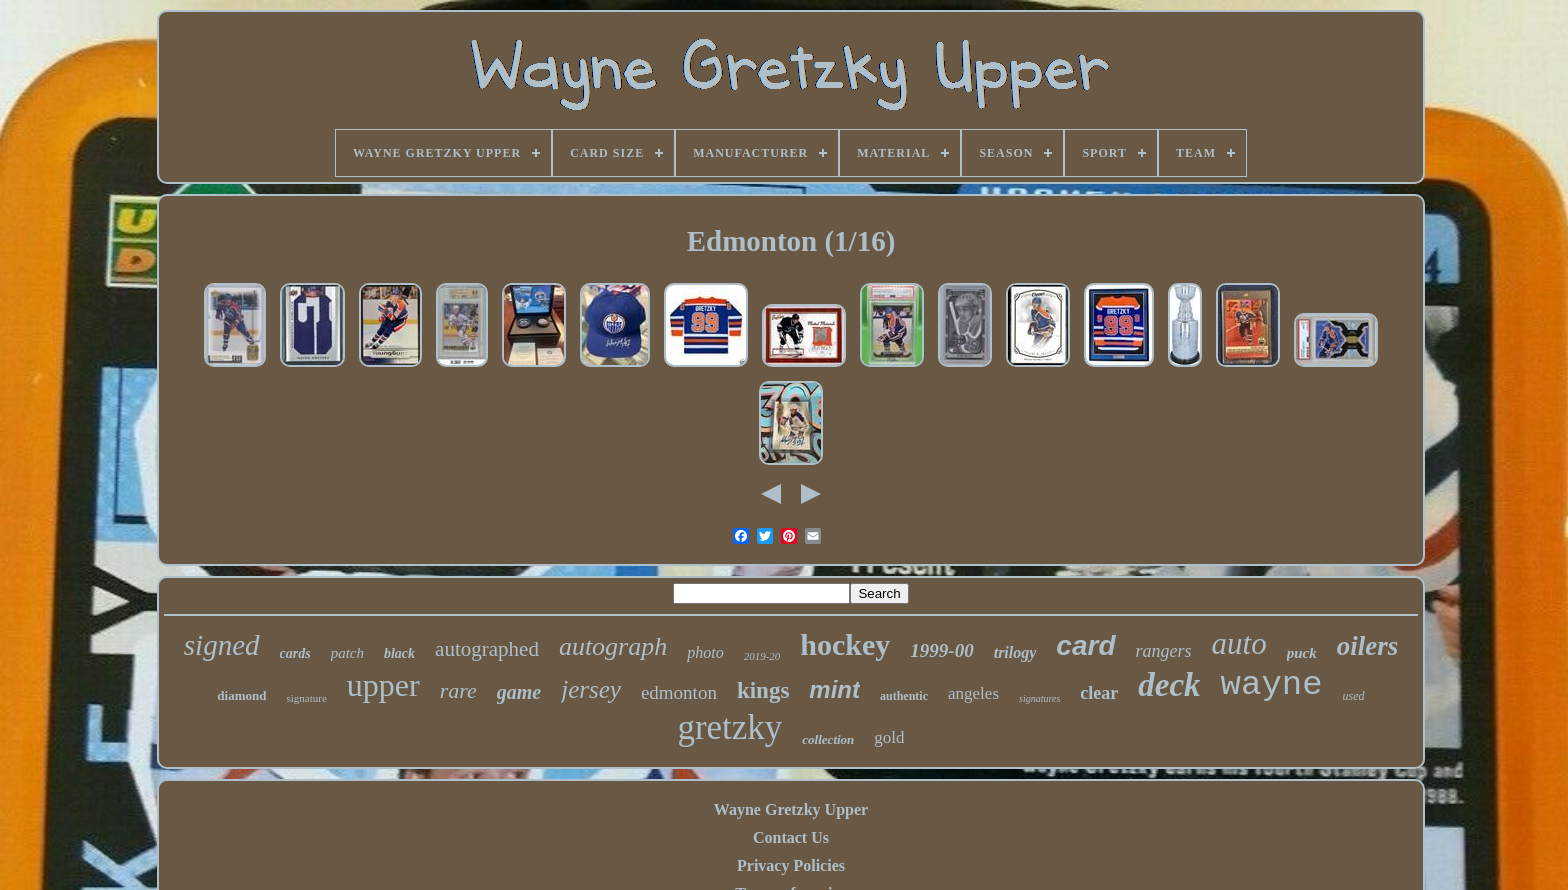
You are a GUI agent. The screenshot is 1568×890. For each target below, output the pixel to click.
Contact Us (791, 837)
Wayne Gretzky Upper (791, 809)
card (1085, 645)
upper (383, 685)
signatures (1039, 698)
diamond (241, 695)
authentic (904, 696)
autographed (487, 649)
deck (1169, 685)
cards (295, 653)
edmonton (679, 692)
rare (458, 690)
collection (828, 739)
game (519, 692)
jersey (591, 689)
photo (705, 652)
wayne (1272, 685)
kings (763, 690)
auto (1239, 643)
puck (1302, 653)
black (399, 653)
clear (1099, 693)
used (1354, 696)
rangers (1164, 651)
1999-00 (941, 650)
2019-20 (762, 656)
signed (222, 645)
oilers (1368, 646)
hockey (845, 644)
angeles (973, 693)
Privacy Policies (791, 865)
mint (834, 689)
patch (347, 653)
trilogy (1015, 652)
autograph (613, 646)
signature (307, 698)
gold (889, 737)
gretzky (729, 727)
